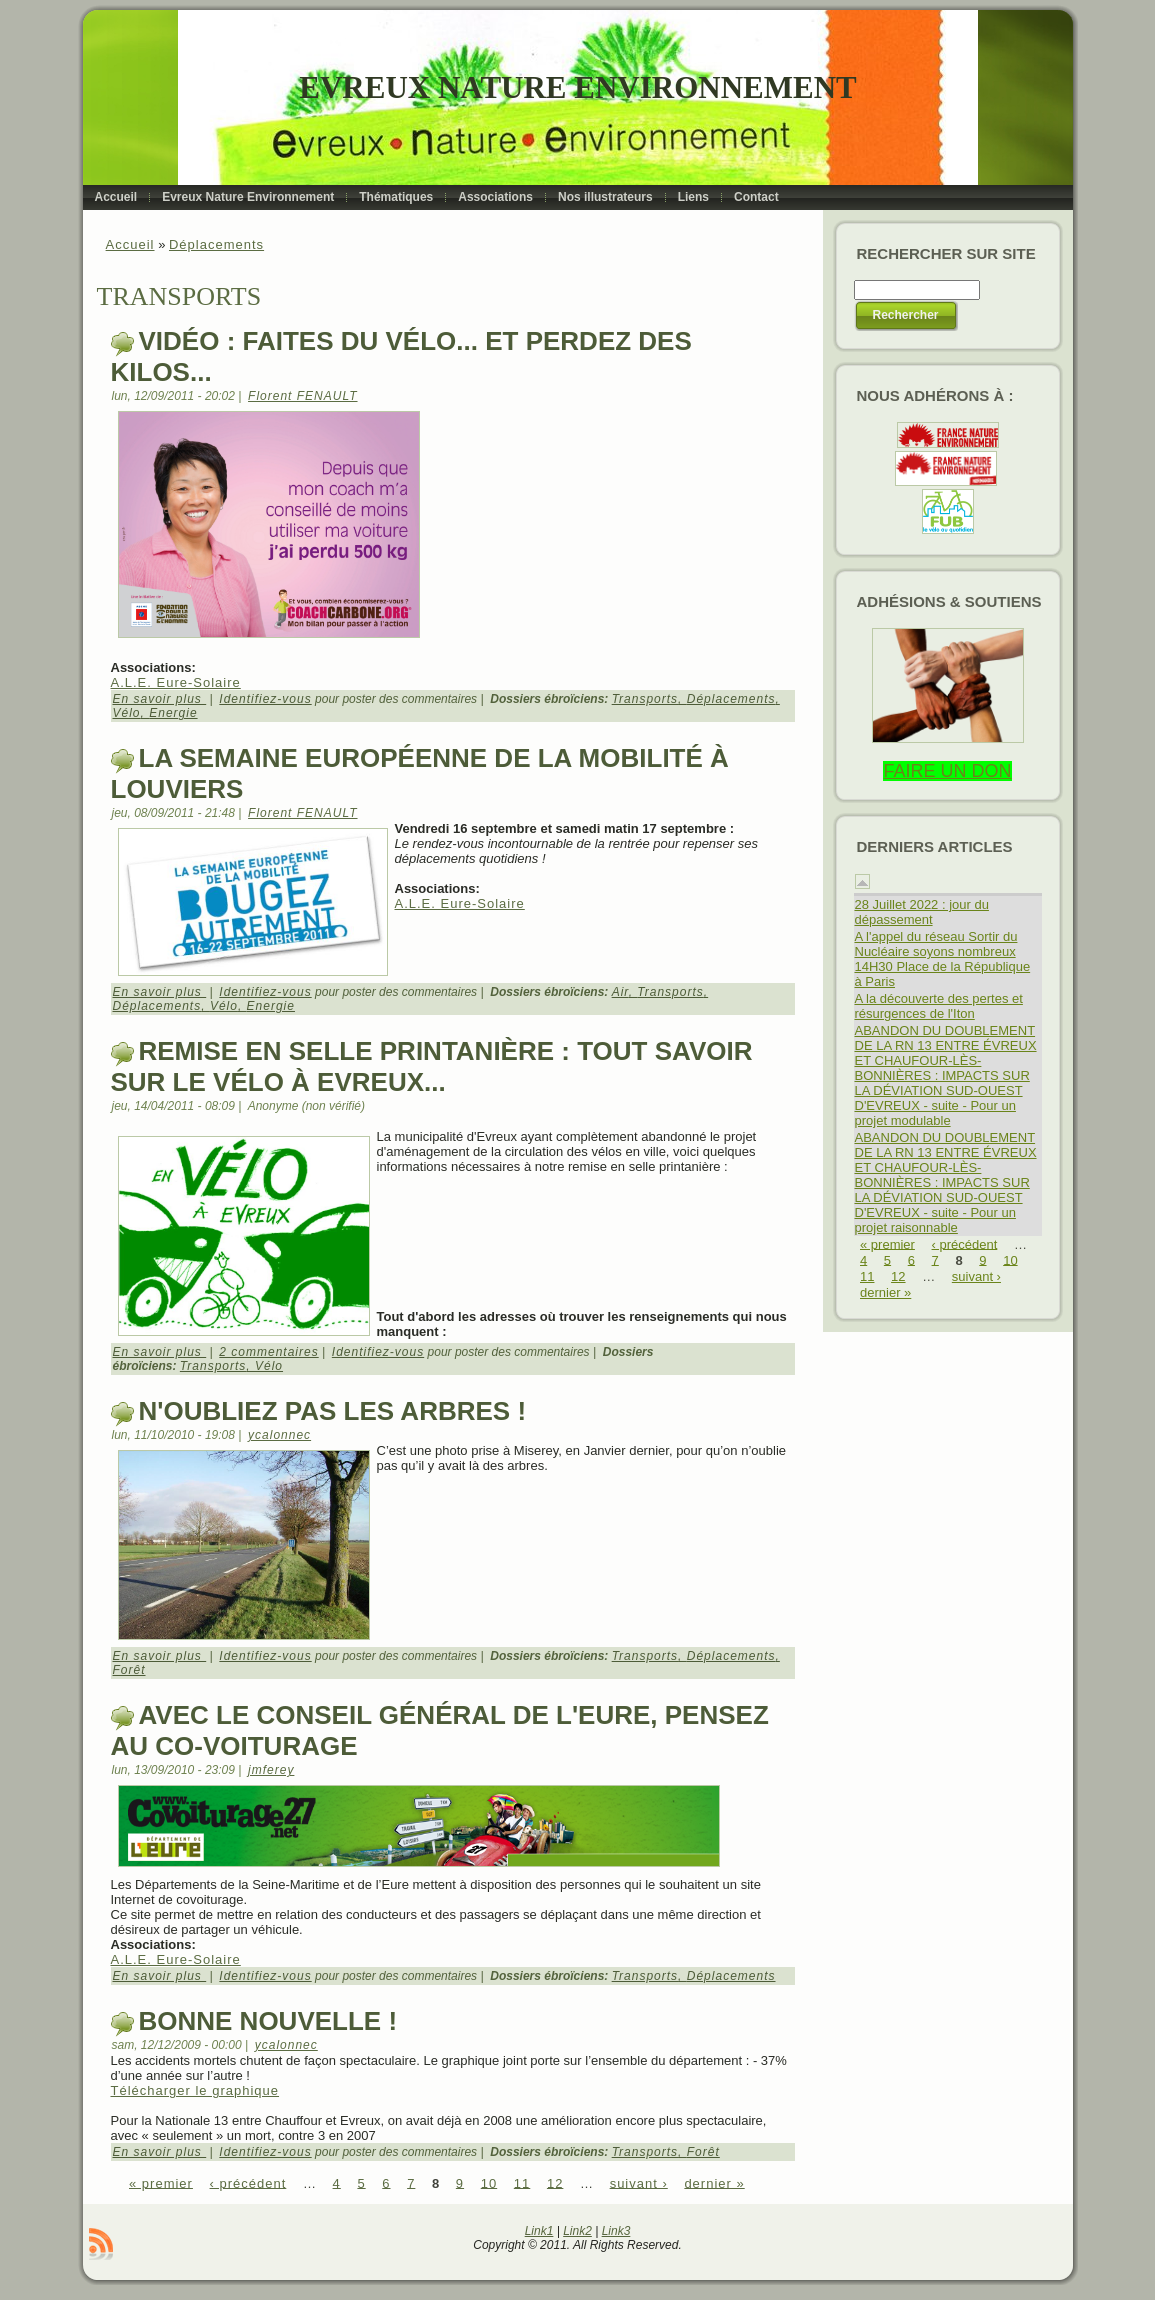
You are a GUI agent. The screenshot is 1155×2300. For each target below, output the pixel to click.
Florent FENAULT (302, 396)
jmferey (271, 1770)
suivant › (639, 2182)
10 (489, 2182)
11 (522, 2182)
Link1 (539, 2231)
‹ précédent (248, 2182)
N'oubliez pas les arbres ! (333, 1411)
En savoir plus (160, 699)
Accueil (130, 244)
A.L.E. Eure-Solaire (176, 682)
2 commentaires (268, 1352)
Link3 (616, 2231)
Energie (173, 713)
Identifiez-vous (265, 699)
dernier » (714, 2182)
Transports (645, 699)
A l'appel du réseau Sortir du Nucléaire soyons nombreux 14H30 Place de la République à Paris (943, 959)
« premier (161, 2182)
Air (620, 992)
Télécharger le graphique (195, 2090)
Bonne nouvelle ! (268, 2021)
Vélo (127, 713)
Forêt (129, 1670)
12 (555, 2182)
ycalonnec (279, 1435)
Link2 (577, 2231)
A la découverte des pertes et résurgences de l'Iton (939, 1006)
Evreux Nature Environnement (577, 87)
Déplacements (216, 244)
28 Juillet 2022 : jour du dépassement (922, 912)
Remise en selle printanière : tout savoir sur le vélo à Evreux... (432, 1066)
